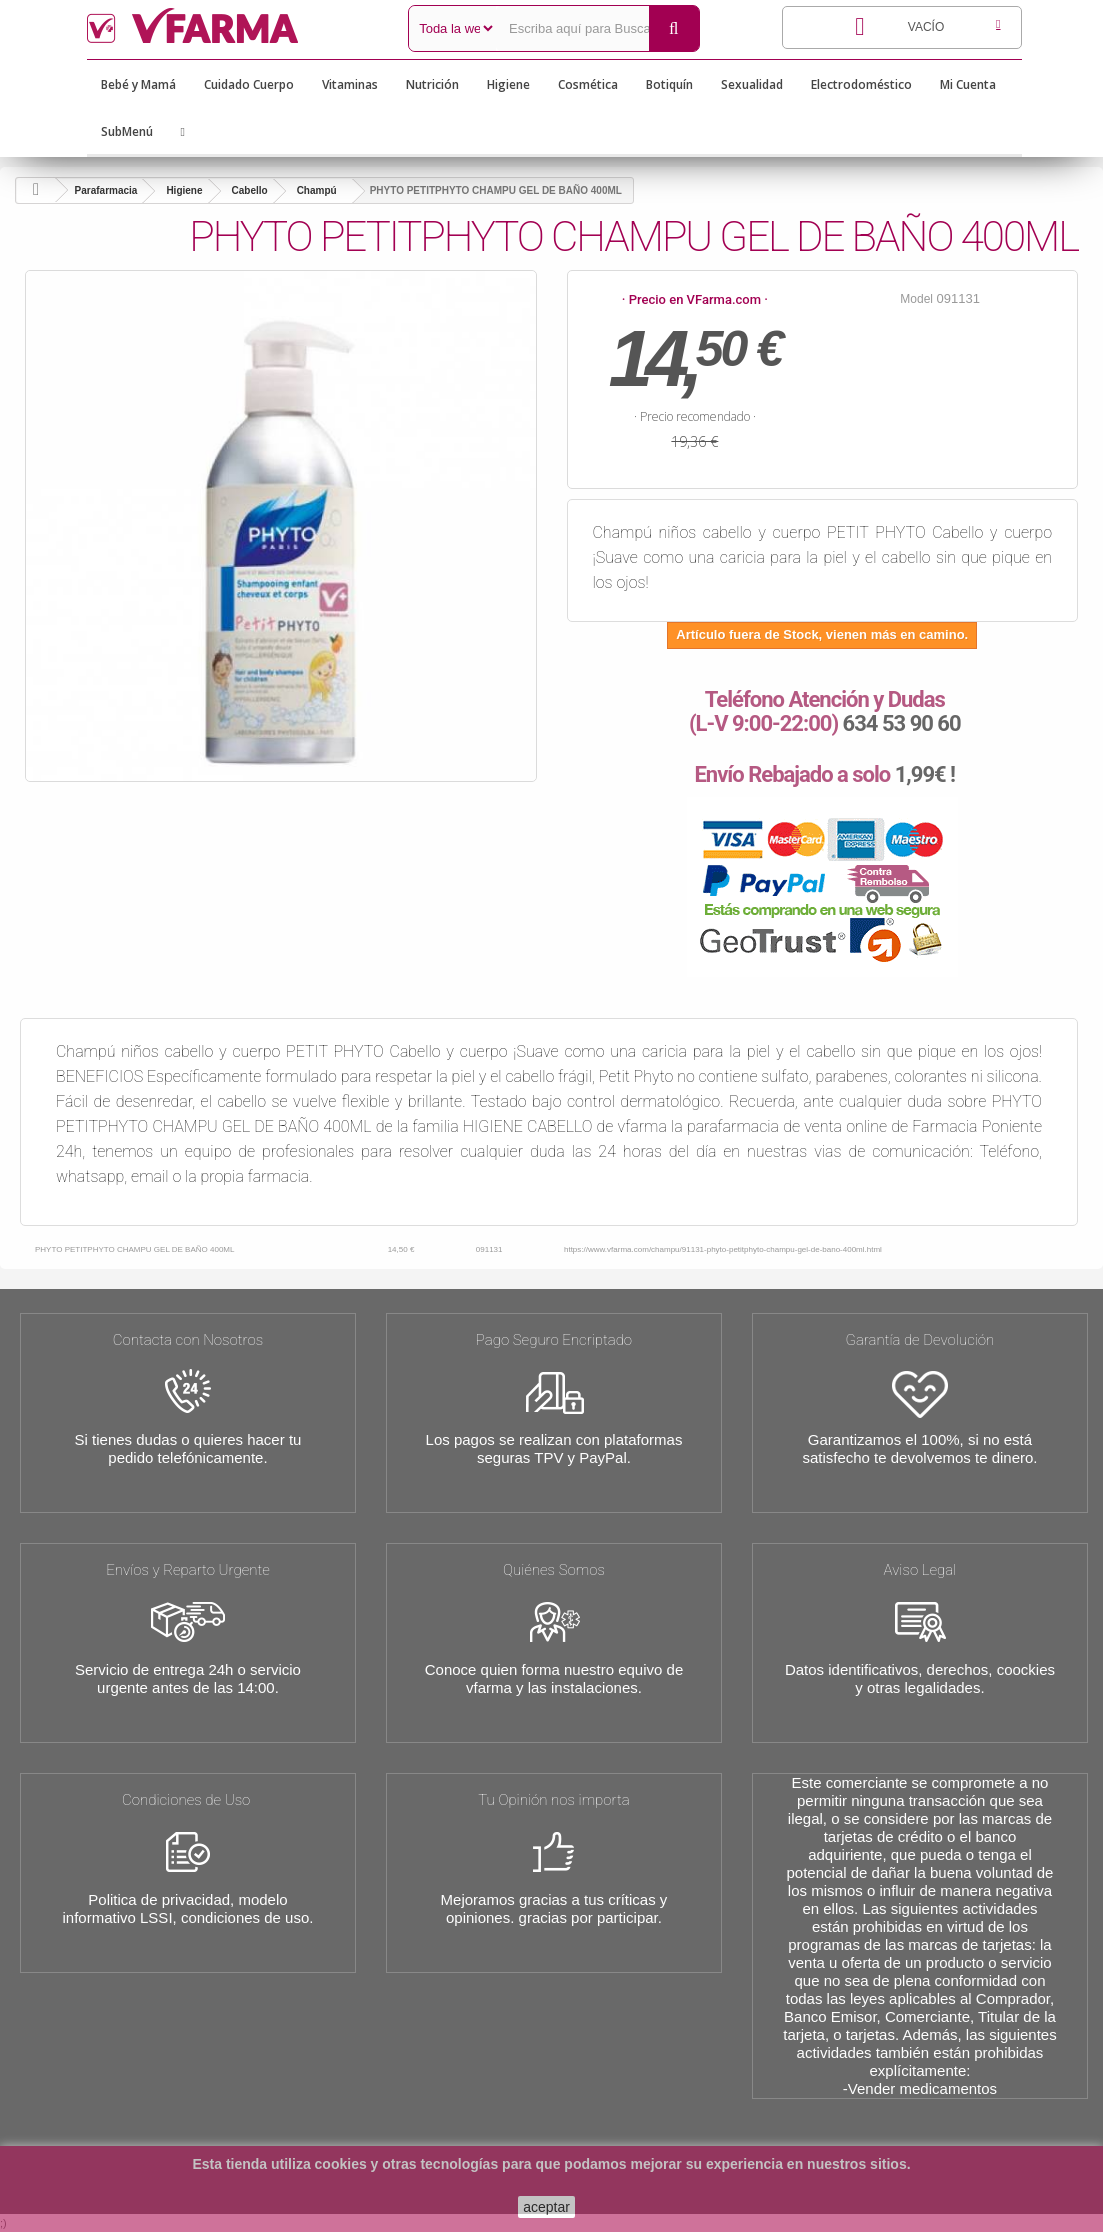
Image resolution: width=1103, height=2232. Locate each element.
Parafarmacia (106, 190)
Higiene (508, 84)
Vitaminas (350, 84)
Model (916, 299)
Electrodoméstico (861, 84)
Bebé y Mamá (138, 84)
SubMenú (127, 131)
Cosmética (588, 84)
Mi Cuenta (968, 84)
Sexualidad (752, 84)
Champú (317, 190)
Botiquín (669, 84)
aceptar (546, 2207)
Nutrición (432, 84)
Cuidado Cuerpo (249, 84)
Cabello (250, 190)
